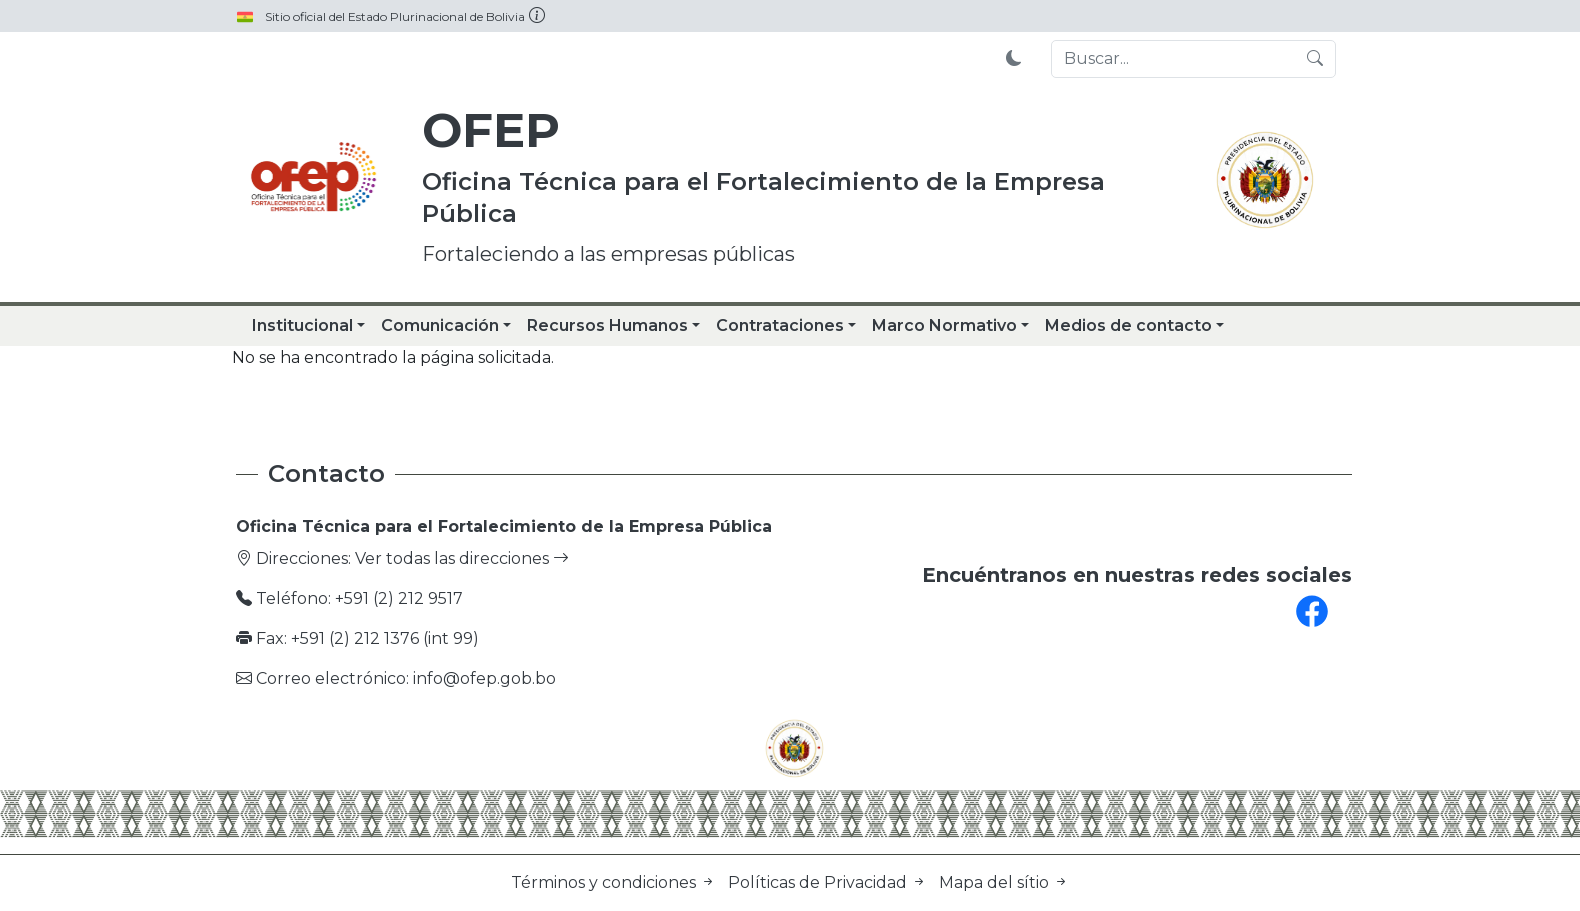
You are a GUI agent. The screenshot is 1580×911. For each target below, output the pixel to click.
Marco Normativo (944, 325)
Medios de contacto (1128, 325)
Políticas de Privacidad (829, 882)
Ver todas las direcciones (462, 558)
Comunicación (440, 325)
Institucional (302, 325)
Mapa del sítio (1004, 882)
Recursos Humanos (607, 325)
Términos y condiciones (615, 882)
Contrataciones (780, 325)
